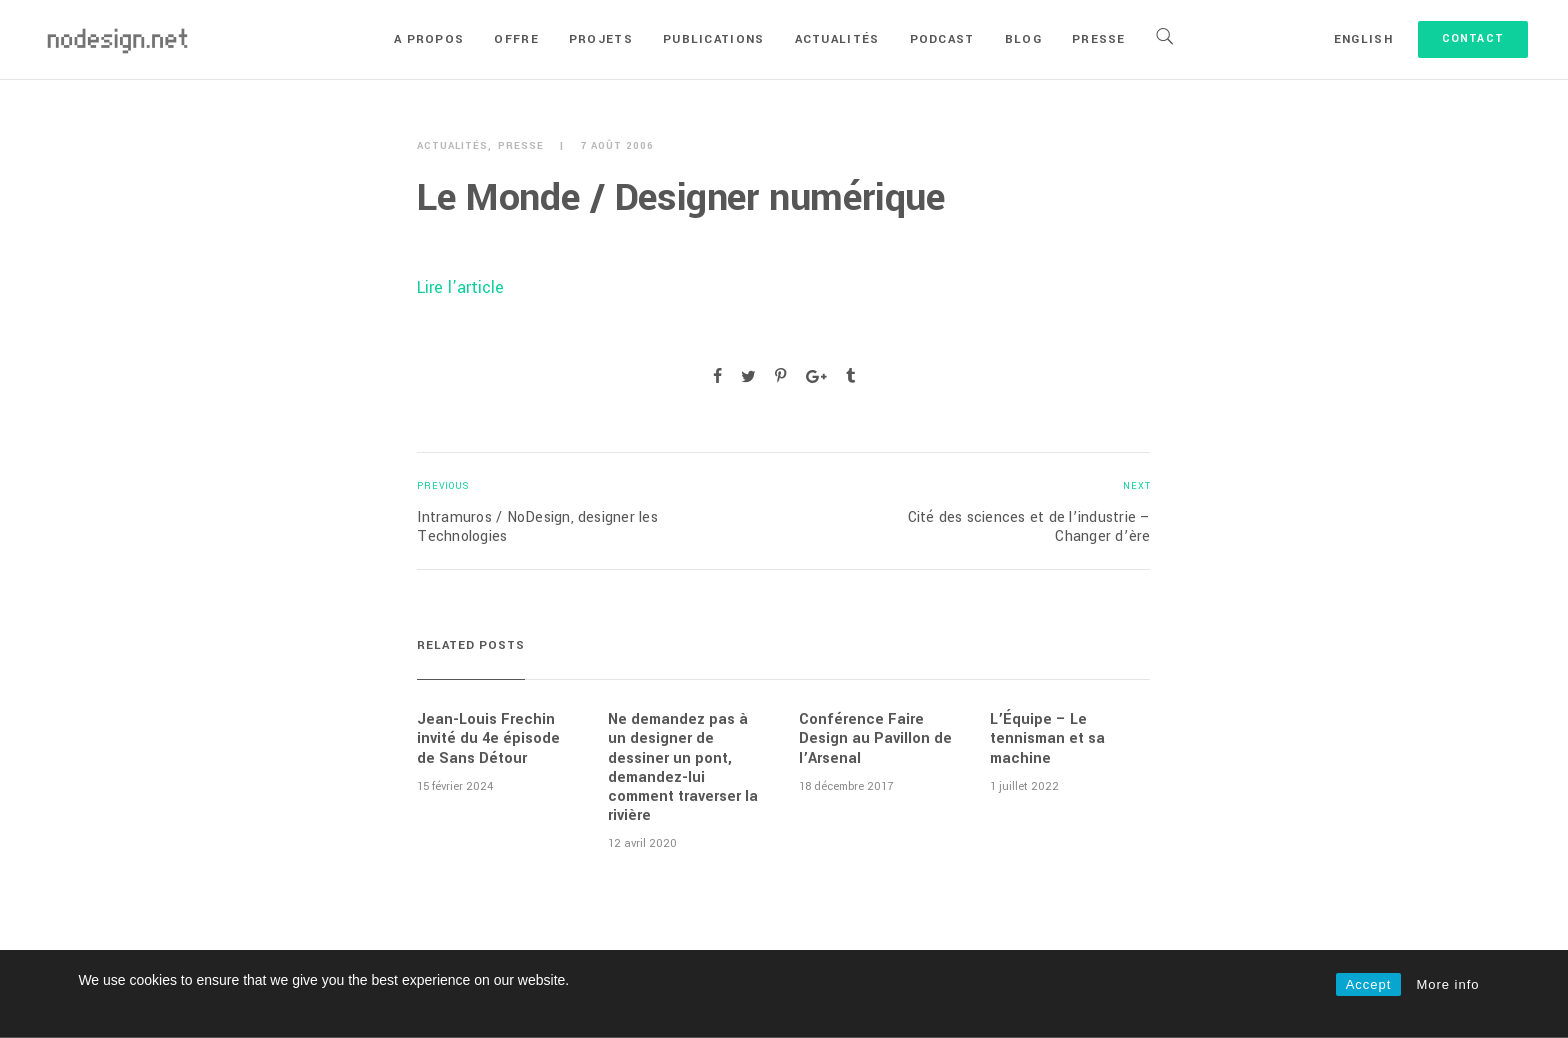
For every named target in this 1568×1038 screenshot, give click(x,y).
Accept (1369, 984)
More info (1447, 984)
